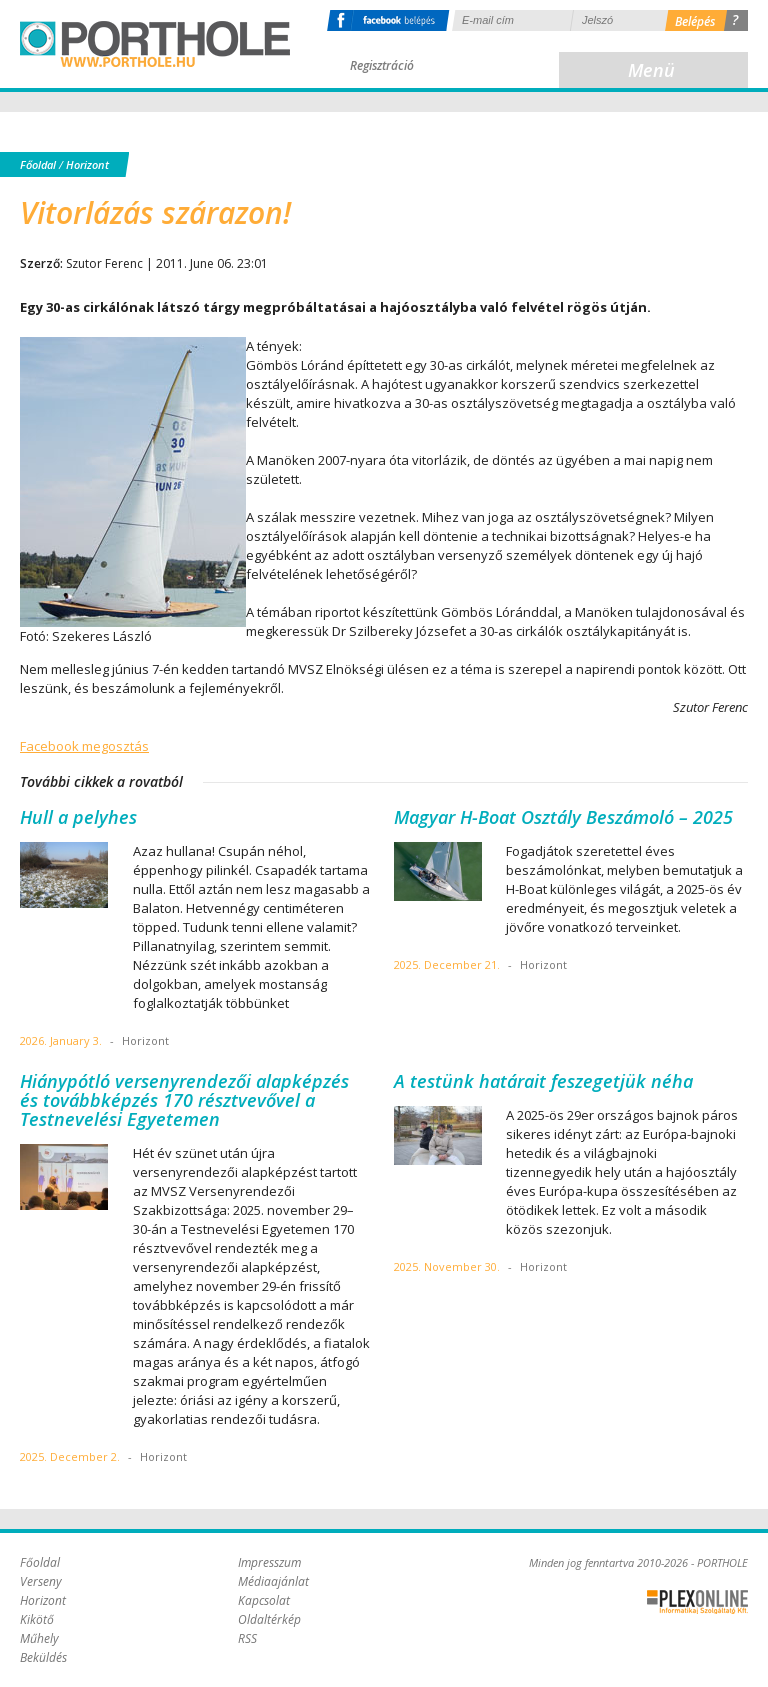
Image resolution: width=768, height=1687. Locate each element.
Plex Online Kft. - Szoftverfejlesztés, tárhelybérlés (697, 1602)
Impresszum (269, 1562)
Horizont (87, 164)
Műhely (39, 1638)
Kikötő (37, 1619)
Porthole (155, 44)
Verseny (41, 1581)
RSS (247, 1638)
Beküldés (43, 1657)
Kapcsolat (264, 1600)
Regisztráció (382, 65)
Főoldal (38, 164)
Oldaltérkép (269, 1619)
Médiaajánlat (273, 1581)
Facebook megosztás (84, 746)
